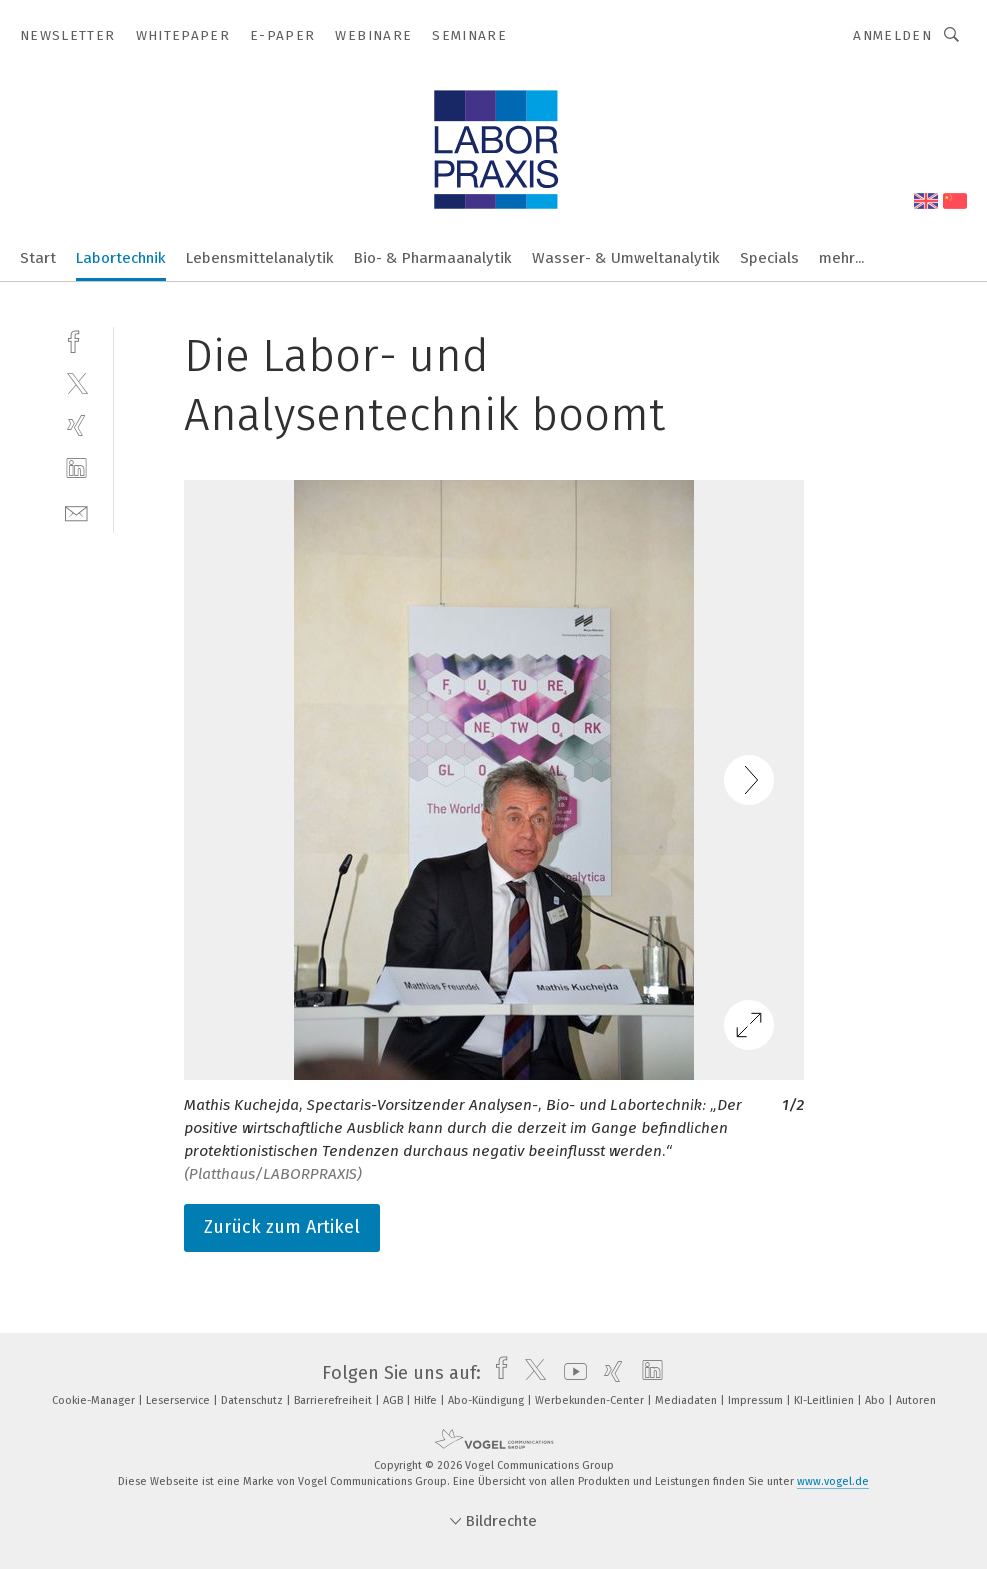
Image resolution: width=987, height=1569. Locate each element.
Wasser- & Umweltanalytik (626, 258)
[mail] (76, 511)
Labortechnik (121, 258)
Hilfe (427, 1400)
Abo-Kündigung (487, 1400)
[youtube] (570, 1373)
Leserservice (179, 1400)
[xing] (76, 425)
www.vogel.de (833, 1481)
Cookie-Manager (95, 1400)
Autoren (916, 1400)
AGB (394, 1400)
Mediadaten (687, 1400)
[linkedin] (76, 468)
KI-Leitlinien (825, 1400)
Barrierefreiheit (334, 1400)
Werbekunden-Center (591, 1400)
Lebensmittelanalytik (260, 258)
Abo (876, 1400)
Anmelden (892, 35)
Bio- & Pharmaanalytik (433, 258)
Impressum (757, 1400)
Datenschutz (253, 1400)
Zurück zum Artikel (282, 1227)
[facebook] (76, 339)
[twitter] (76, 382)
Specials (769, 258)
